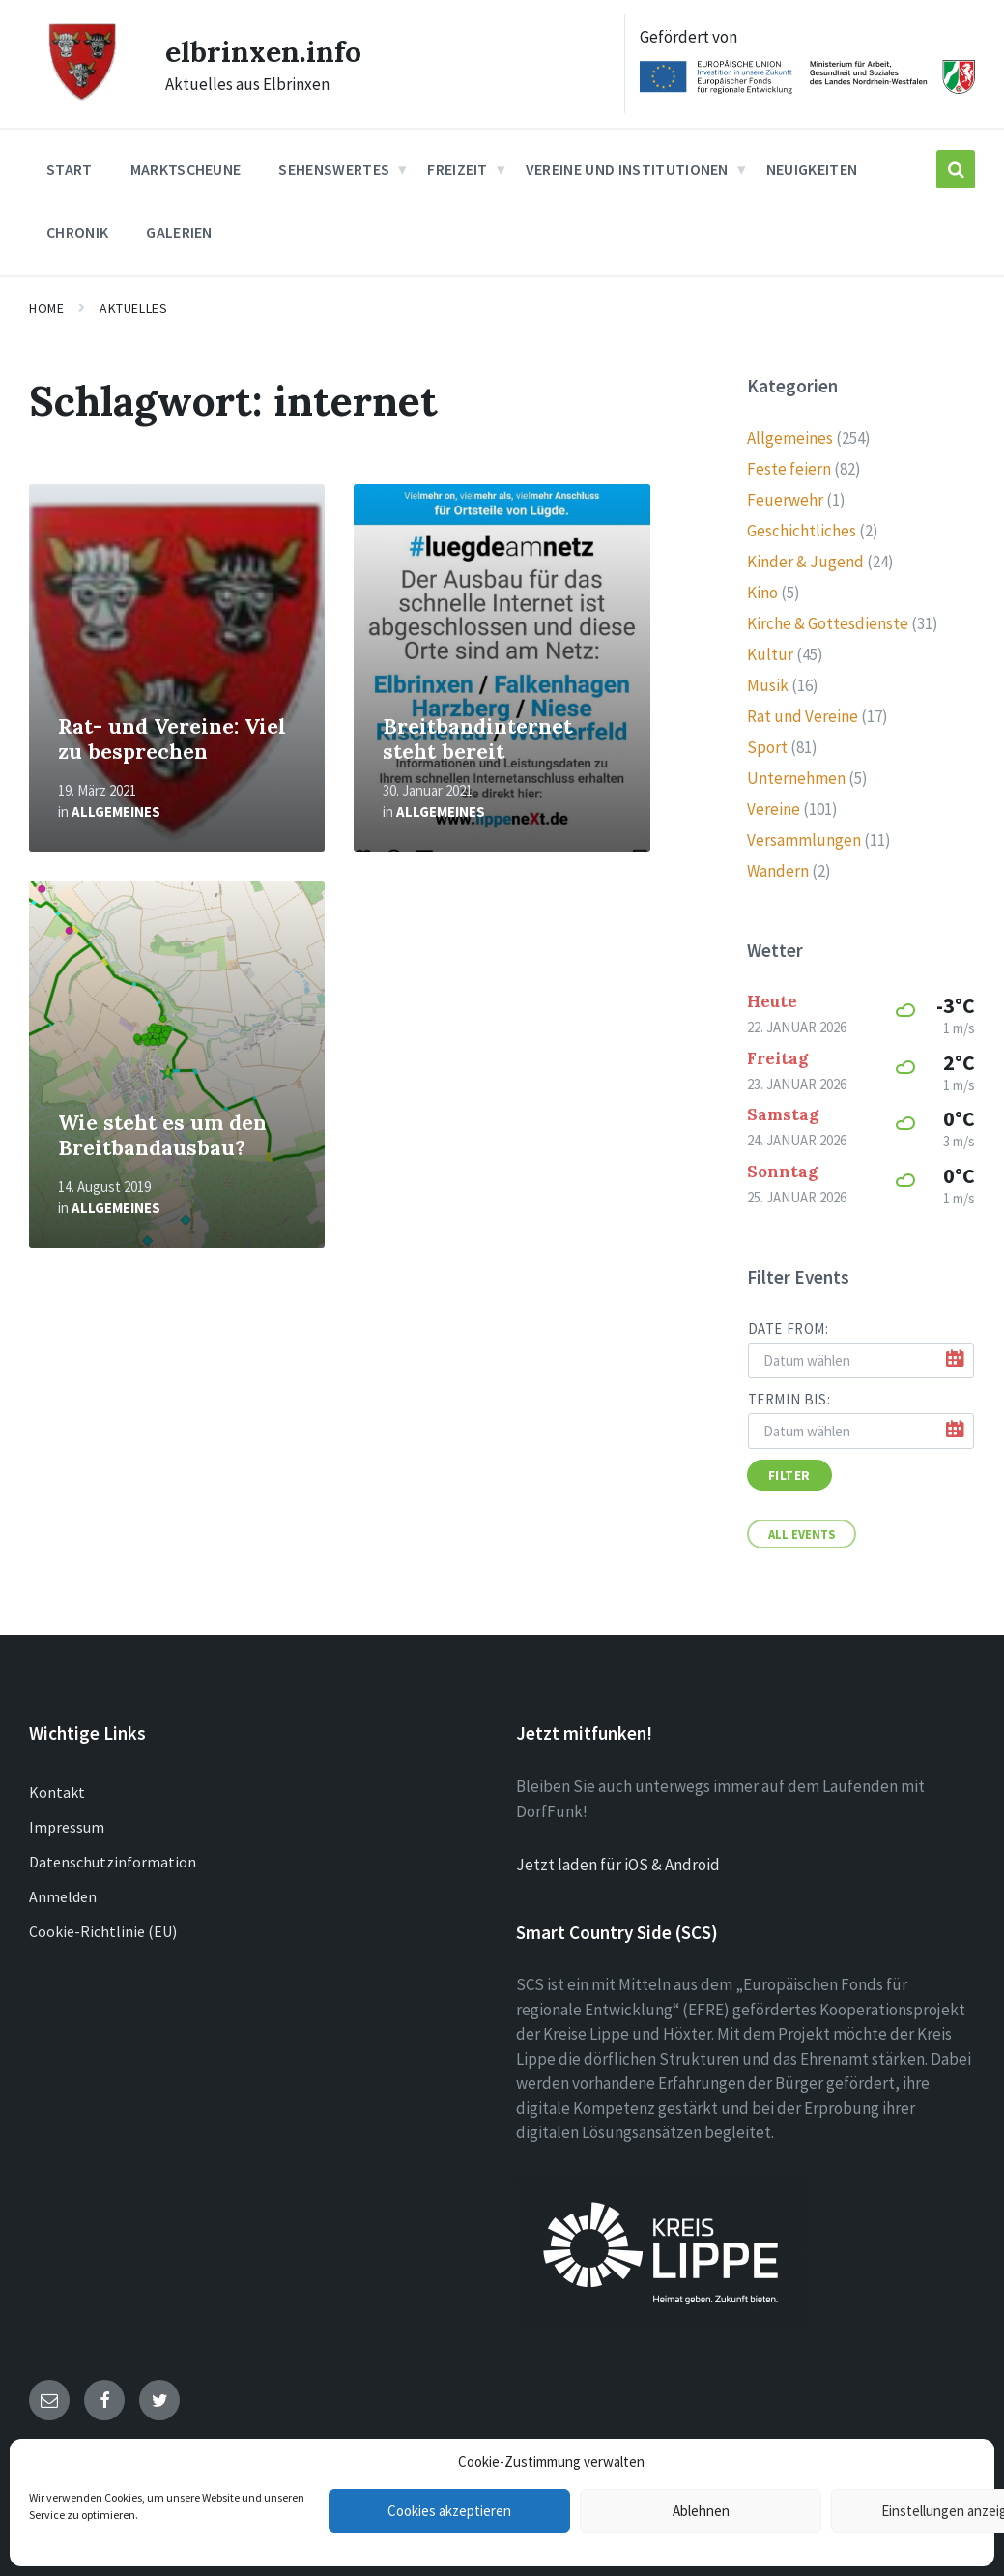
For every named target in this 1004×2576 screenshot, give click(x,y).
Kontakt (57, 1792)
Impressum (66, 1827)
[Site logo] (82, 97)
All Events (801, 1534)
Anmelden (63, 1896)
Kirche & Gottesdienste (827, 623)
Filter (789, 1475)
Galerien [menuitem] (179, 232)
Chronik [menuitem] (77, 232)
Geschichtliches (801, 530)
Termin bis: (789, 1399)
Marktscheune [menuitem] (186, 169)
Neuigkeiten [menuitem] (812, 169)
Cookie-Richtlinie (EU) (103, 1931)
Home (46, 308)
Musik (768, 685)
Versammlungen (804, 840)
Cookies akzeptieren (449, 2511)
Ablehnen (701, 2511)
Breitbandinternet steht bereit (477, 739)
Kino (762, 592)
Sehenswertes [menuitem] (333, 169)
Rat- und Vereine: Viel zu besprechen (172, 739)
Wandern (778, 871)
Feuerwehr (785, 499)
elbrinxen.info (263, 51)
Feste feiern (789, 468)
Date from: (788, 1328)
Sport (767, 747)
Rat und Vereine (802, 716)
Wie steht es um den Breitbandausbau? (162, 1136)
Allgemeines (116, 811)
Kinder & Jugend (805, 561)
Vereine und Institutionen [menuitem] (627, 169)
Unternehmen (796, 778)
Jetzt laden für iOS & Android (618, 1864)
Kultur (770, 654)
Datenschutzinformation (112, 1861)
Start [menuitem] (69, 169)
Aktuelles (133, 308)
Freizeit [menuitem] (457, 169)
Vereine (773, 809)
